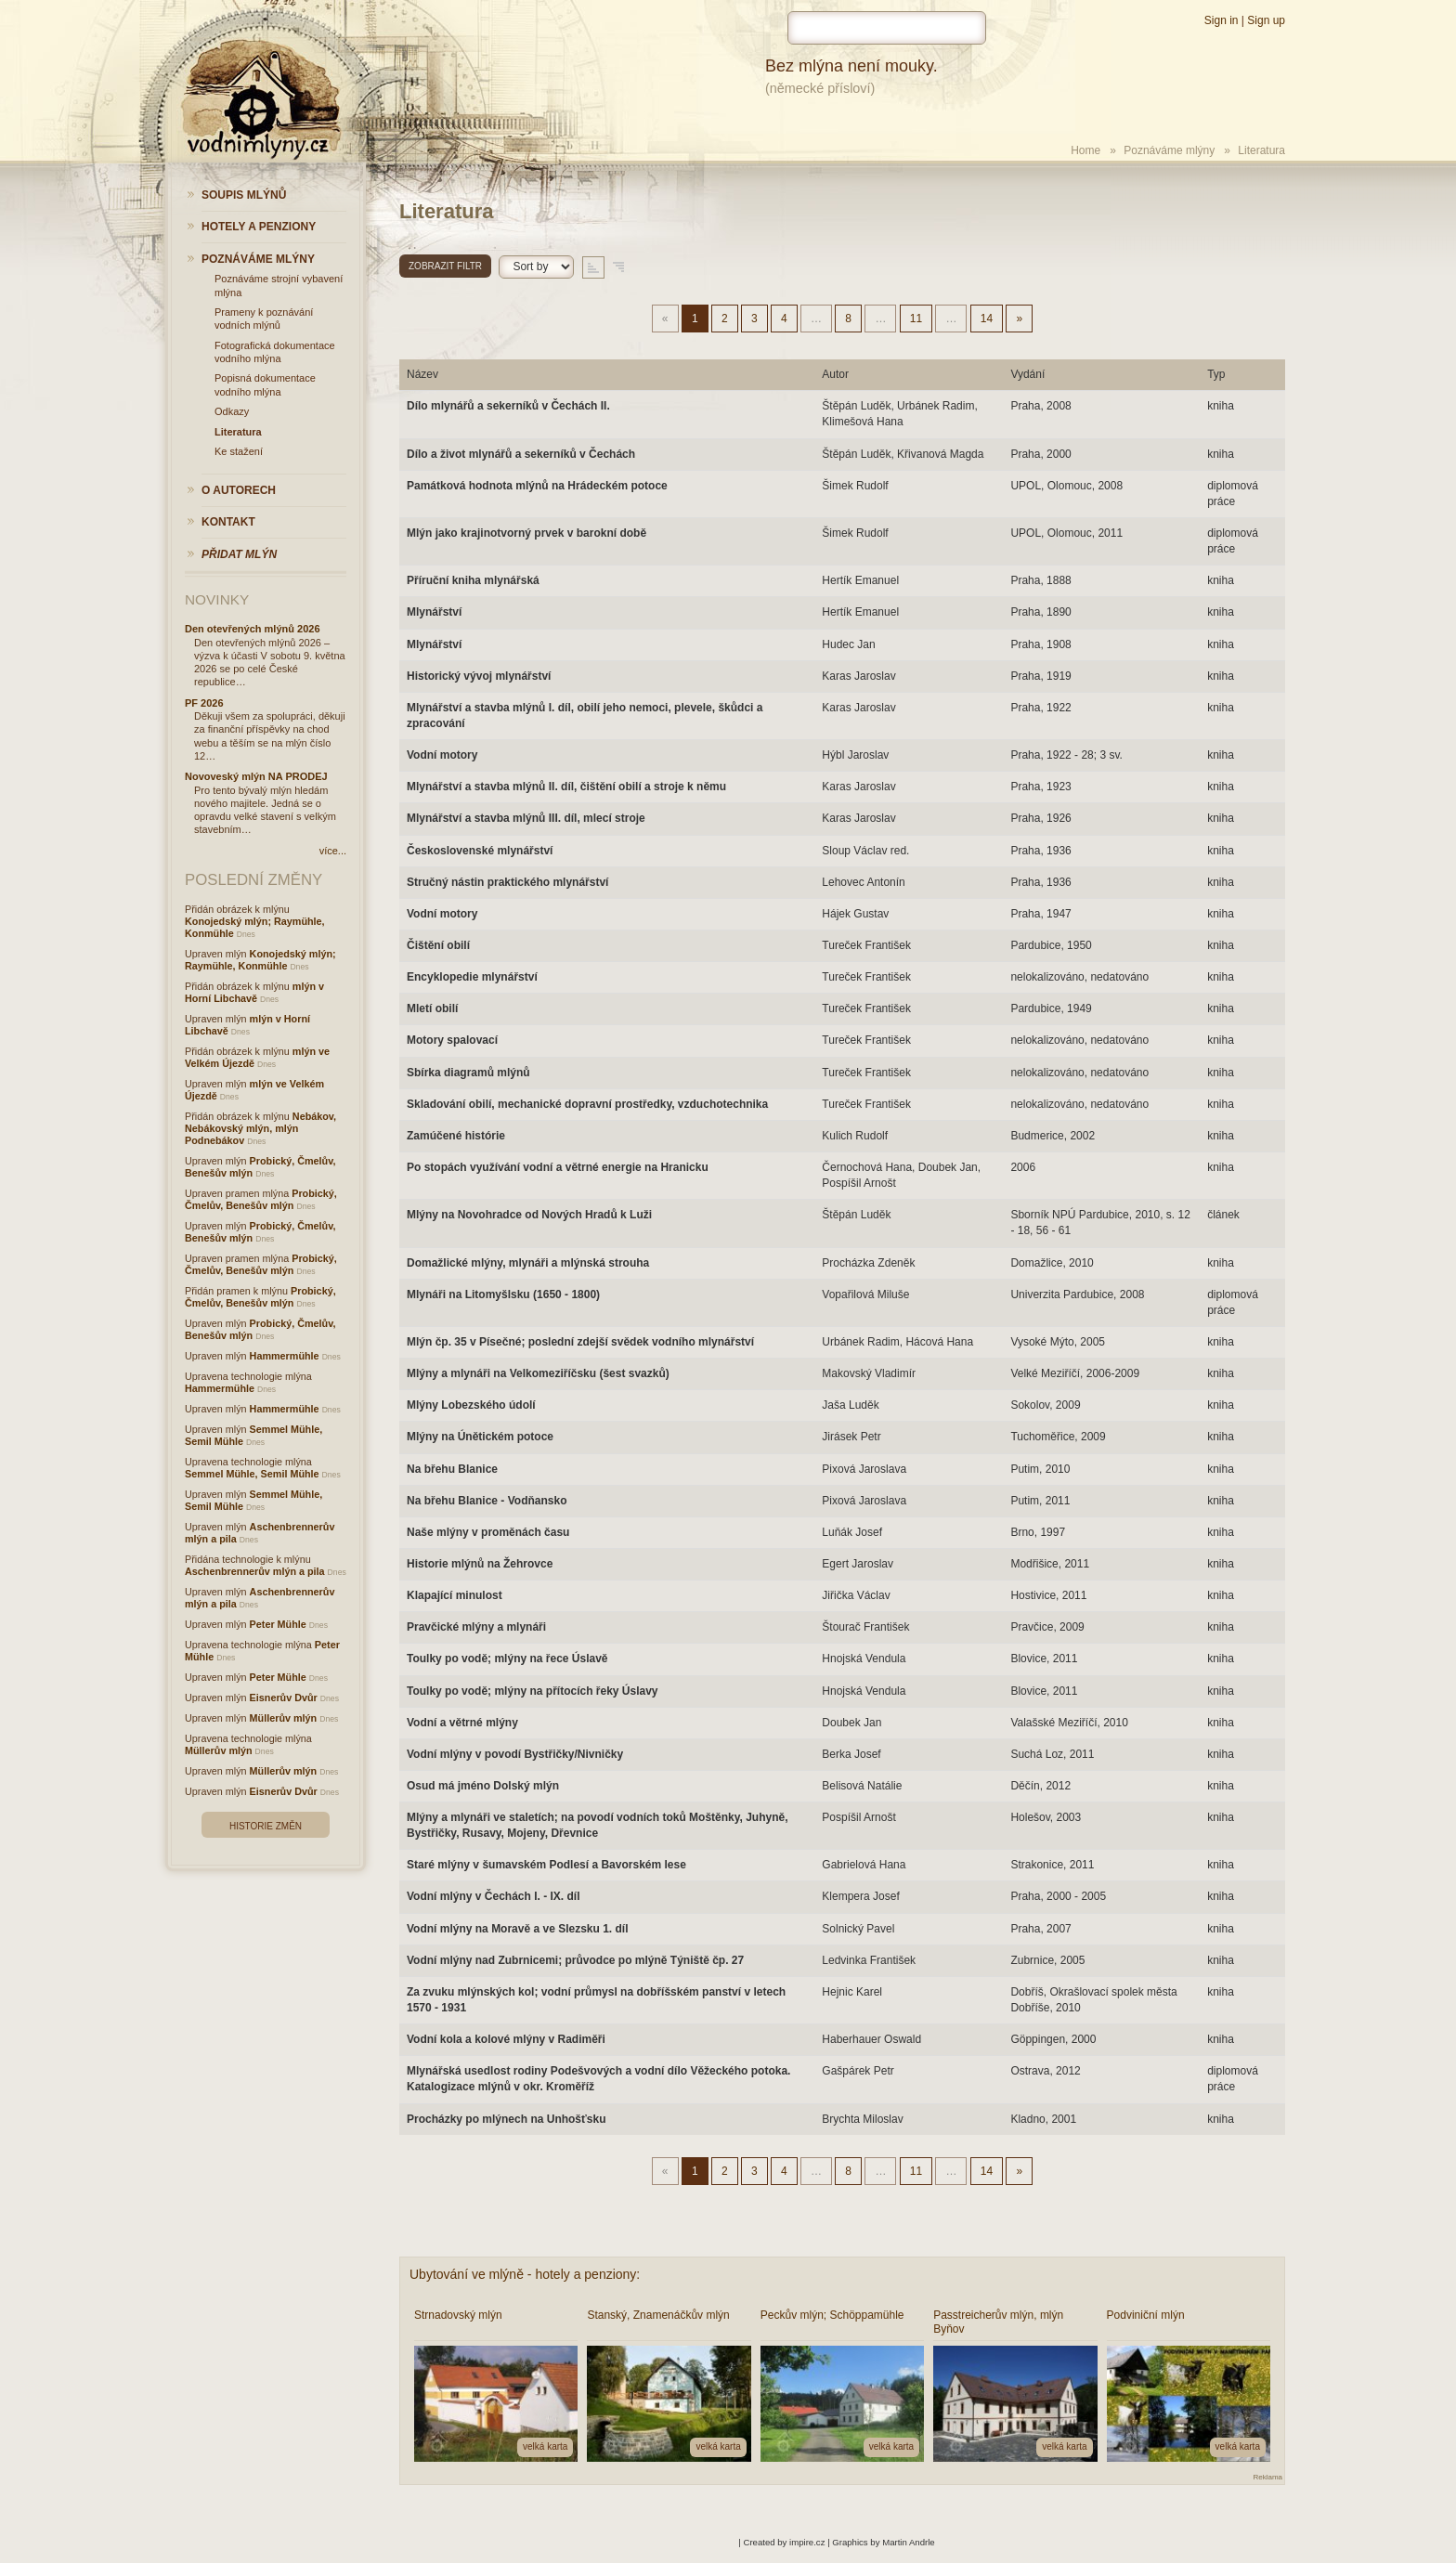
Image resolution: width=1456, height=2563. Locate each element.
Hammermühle (284, 1355)
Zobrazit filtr (445, 266)
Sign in (1221, 20)
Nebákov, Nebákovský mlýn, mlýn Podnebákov (260, 1128)
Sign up (1266, 20)
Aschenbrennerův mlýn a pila (255, 1571)
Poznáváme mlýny (1169, 150)
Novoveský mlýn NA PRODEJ (256, 776)
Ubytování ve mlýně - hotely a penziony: (525, 2274)
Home (1085, 150)
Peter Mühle (278, 1624)
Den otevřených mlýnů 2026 (252, 628)
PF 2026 (204, 703)
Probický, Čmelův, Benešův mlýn (261, 1199)
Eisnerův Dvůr (284, 1697)
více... (332, 850)
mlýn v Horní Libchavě (254, 992)
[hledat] (886, 28)
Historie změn (265, 1826)
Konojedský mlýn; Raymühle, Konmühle (260, 959)
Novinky (217, 599)
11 (916, 318)
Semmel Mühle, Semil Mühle (252, 1473)
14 (987, 318)
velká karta (545, 2446)
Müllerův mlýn (284, 1718)
